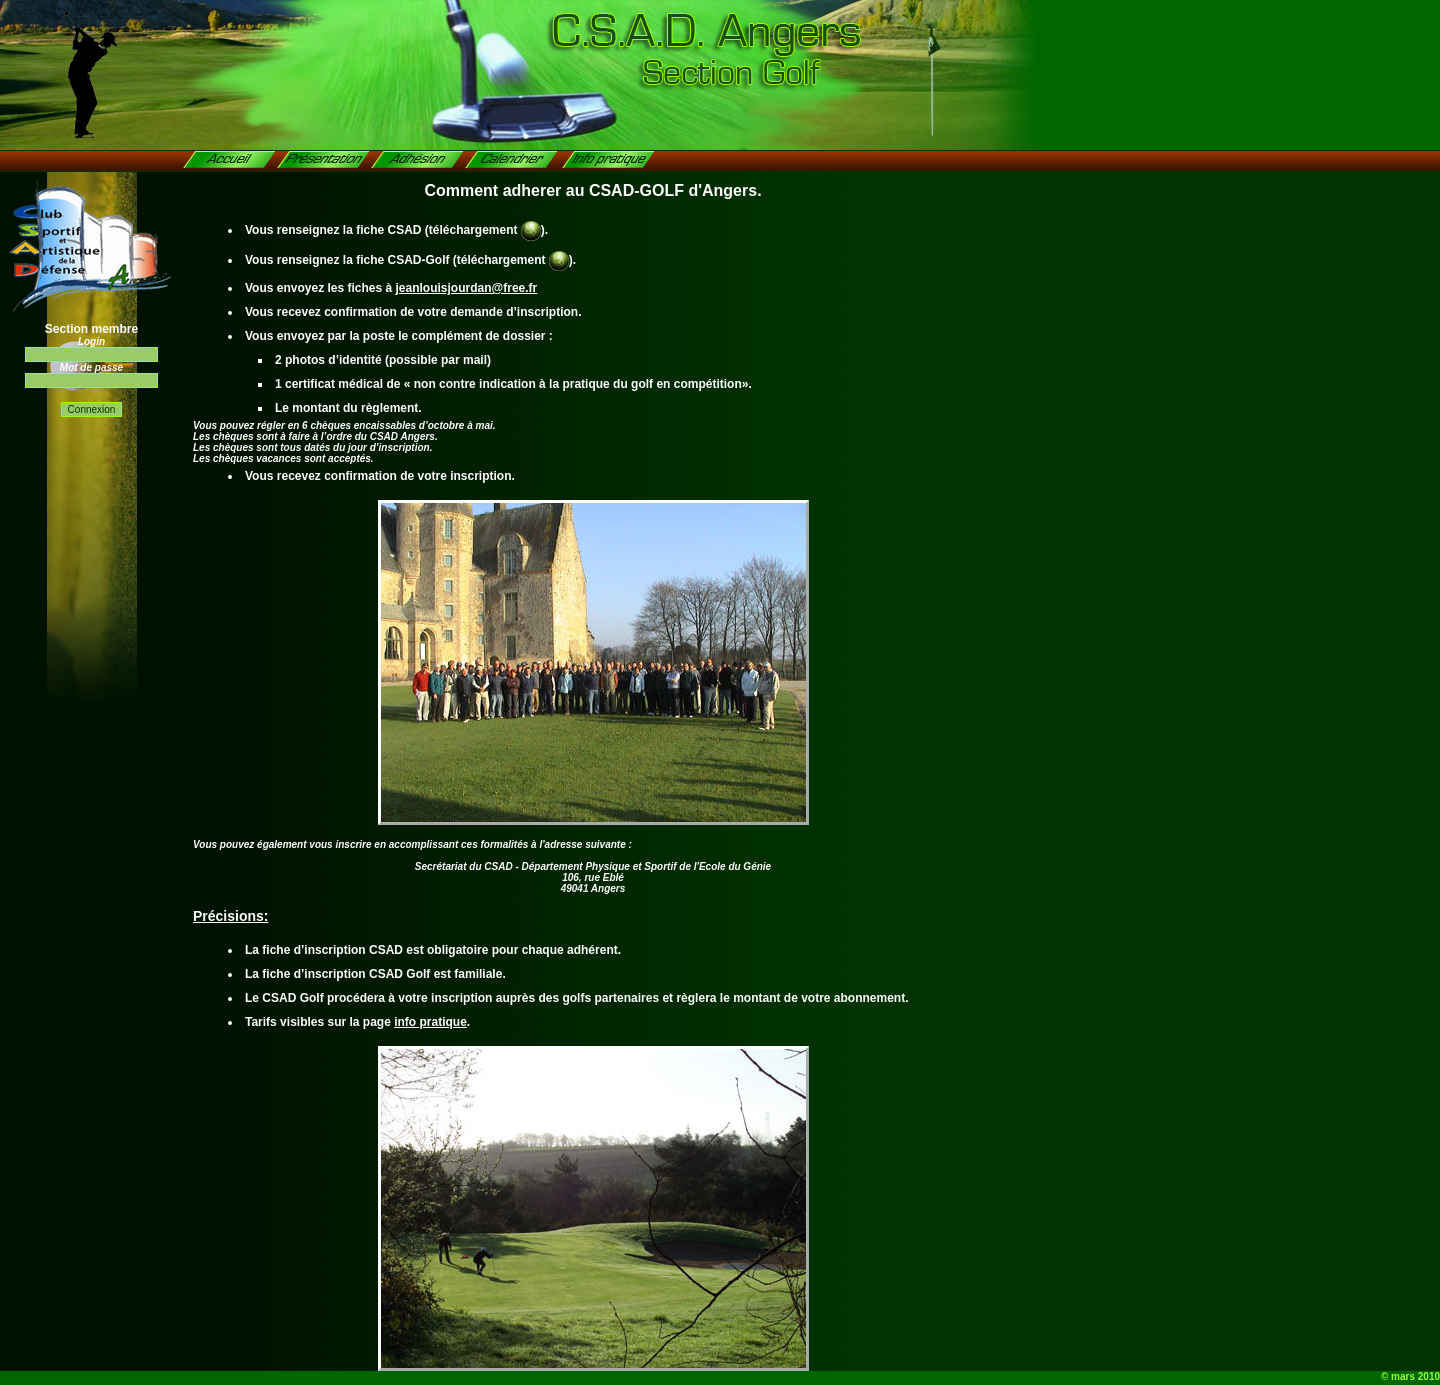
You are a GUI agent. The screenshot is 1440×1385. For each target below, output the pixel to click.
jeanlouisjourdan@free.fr (467, 288)
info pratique (430, 1022)
